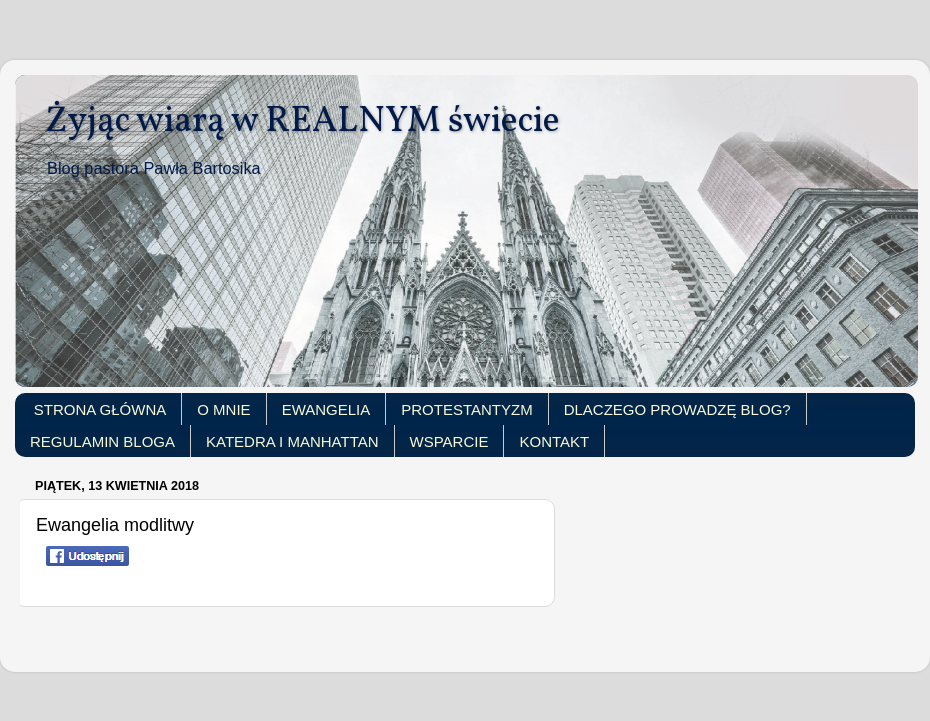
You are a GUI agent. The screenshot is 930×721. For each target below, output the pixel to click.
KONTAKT (554, 441)
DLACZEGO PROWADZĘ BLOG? (677, 409)
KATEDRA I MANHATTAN (292, 441)
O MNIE (223, 409)
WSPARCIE (449, 441)
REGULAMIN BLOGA (102, 441)
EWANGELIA (326, 409)
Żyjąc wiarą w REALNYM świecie (302, 122)
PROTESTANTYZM (466, 409)
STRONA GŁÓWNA (100, 409)
